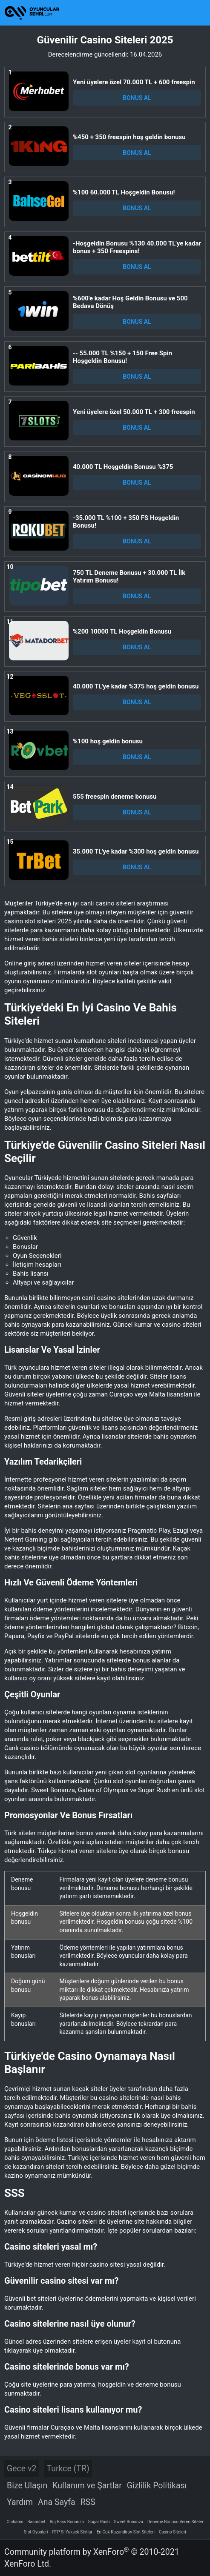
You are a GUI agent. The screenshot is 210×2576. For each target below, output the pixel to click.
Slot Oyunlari (36, 2532)
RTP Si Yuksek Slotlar (72, 2532)
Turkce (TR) (67, 2468)
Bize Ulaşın (27, 2485)
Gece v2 (21, 2468)
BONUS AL (137, 97)
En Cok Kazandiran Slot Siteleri (126, 2532)
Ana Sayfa (56, 2502)
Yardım (20, 2502)
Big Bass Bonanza (67, 2521)
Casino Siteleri (172, 2532)
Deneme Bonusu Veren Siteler (175, 2521)
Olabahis (14, 2521)
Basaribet (36, 2521)
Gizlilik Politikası (157, 2485)
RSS (88, 2502)
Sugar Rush (99, 2521)
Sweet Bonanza (128, 2521)
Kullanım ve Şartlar (87, 2485)
